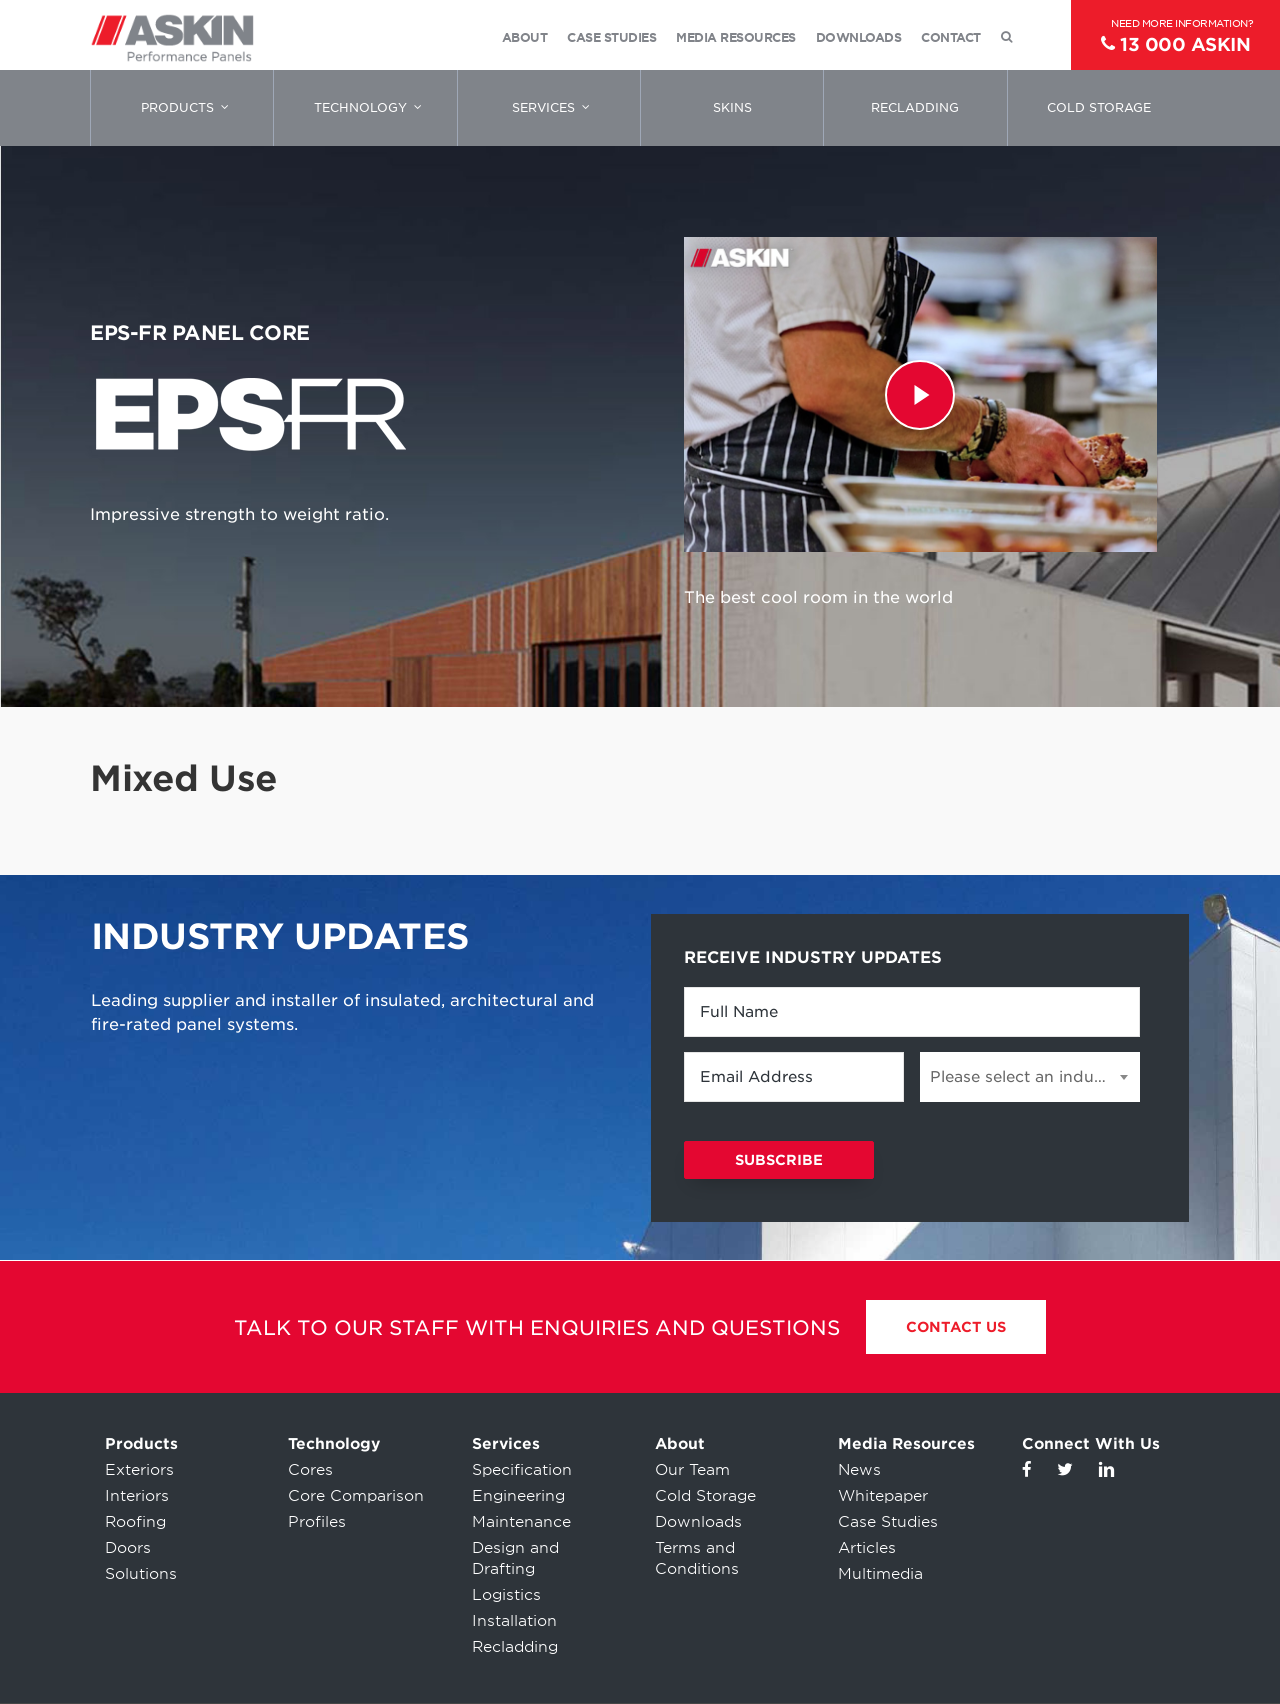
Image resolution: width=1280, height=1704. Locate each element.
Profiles (317, 1522)
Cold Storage (705, 1496)
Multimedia (880, 1574)
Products (141, 1444)
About (680, 1444)
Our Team (692, 1470)
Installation (514, 1621)
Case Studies (888, 1522)
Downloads (698, 1522)
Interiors (137, 1496)
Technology (334, 1444)
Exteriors (139, 1470)
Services (506, 1444)
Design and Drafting (515, 1558)
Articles (867, 1548)
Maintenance (521, 1522)
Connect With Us (1091, 1444)
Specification (522, 1470)
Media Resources (906, 1444)
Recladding (515, 1647)
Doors (128, 1548)
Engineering (518, 1496)
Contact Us (956, 1327)
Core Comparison (356, 1496)
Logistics (506, 1595)
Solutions (141, 1574)
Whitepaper (883, 1496)
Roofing (135, 1522)
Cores (310, 1470)
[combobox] (1030, 1077)
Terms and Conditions (697, 1558)
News (859, 1470)
